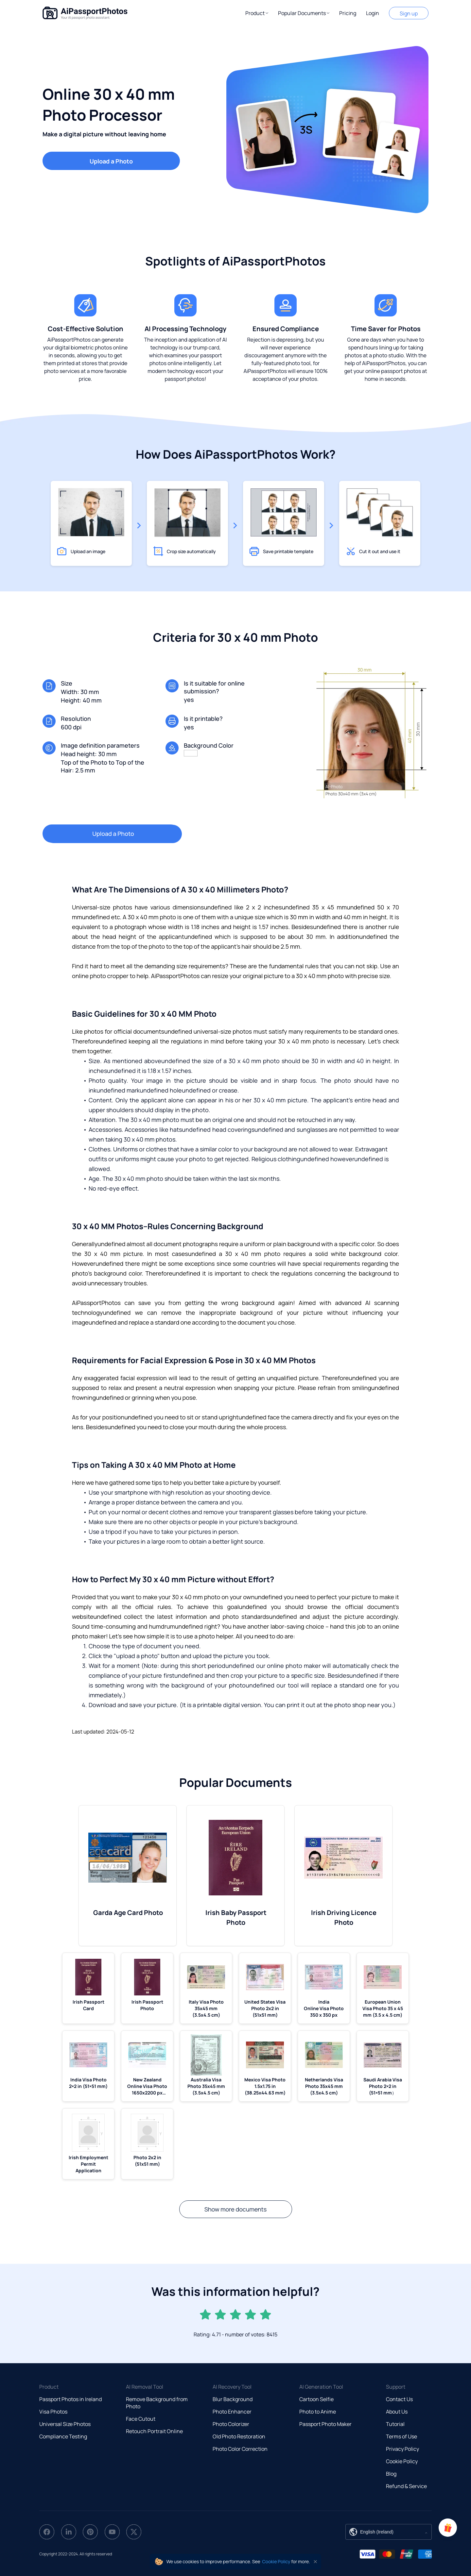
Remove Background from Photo (157, 2403)
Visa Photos (53, 2411)
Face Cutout (140, 2418)
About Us (397, 2411)
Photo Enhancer (232, 2411)
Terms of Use (401, 2436)
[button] (256, 13)
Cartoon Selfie (316, 2399)
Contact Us (399, 2399)
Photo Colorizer (231, 2424)
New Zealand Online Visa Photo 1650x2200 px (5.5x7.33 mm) (147, 2086)
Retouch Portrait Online (154, 2431)
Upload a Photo (111, 161)
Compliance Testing (63, 2436)
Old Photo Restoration (239, 2436)
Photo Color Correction (240, 2448)
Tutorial (395, 2424)
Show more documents (235, 2209)
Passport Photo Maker (325, 2424)
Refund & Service (406, 2486)
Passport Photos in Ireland (70, 2399)
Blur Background (233, 2399)
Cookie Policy (402, 2461)
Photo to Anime (317, 2411)
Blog (391, 2473)
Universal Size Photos (65, 2424)
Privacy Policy (402, 2448)
